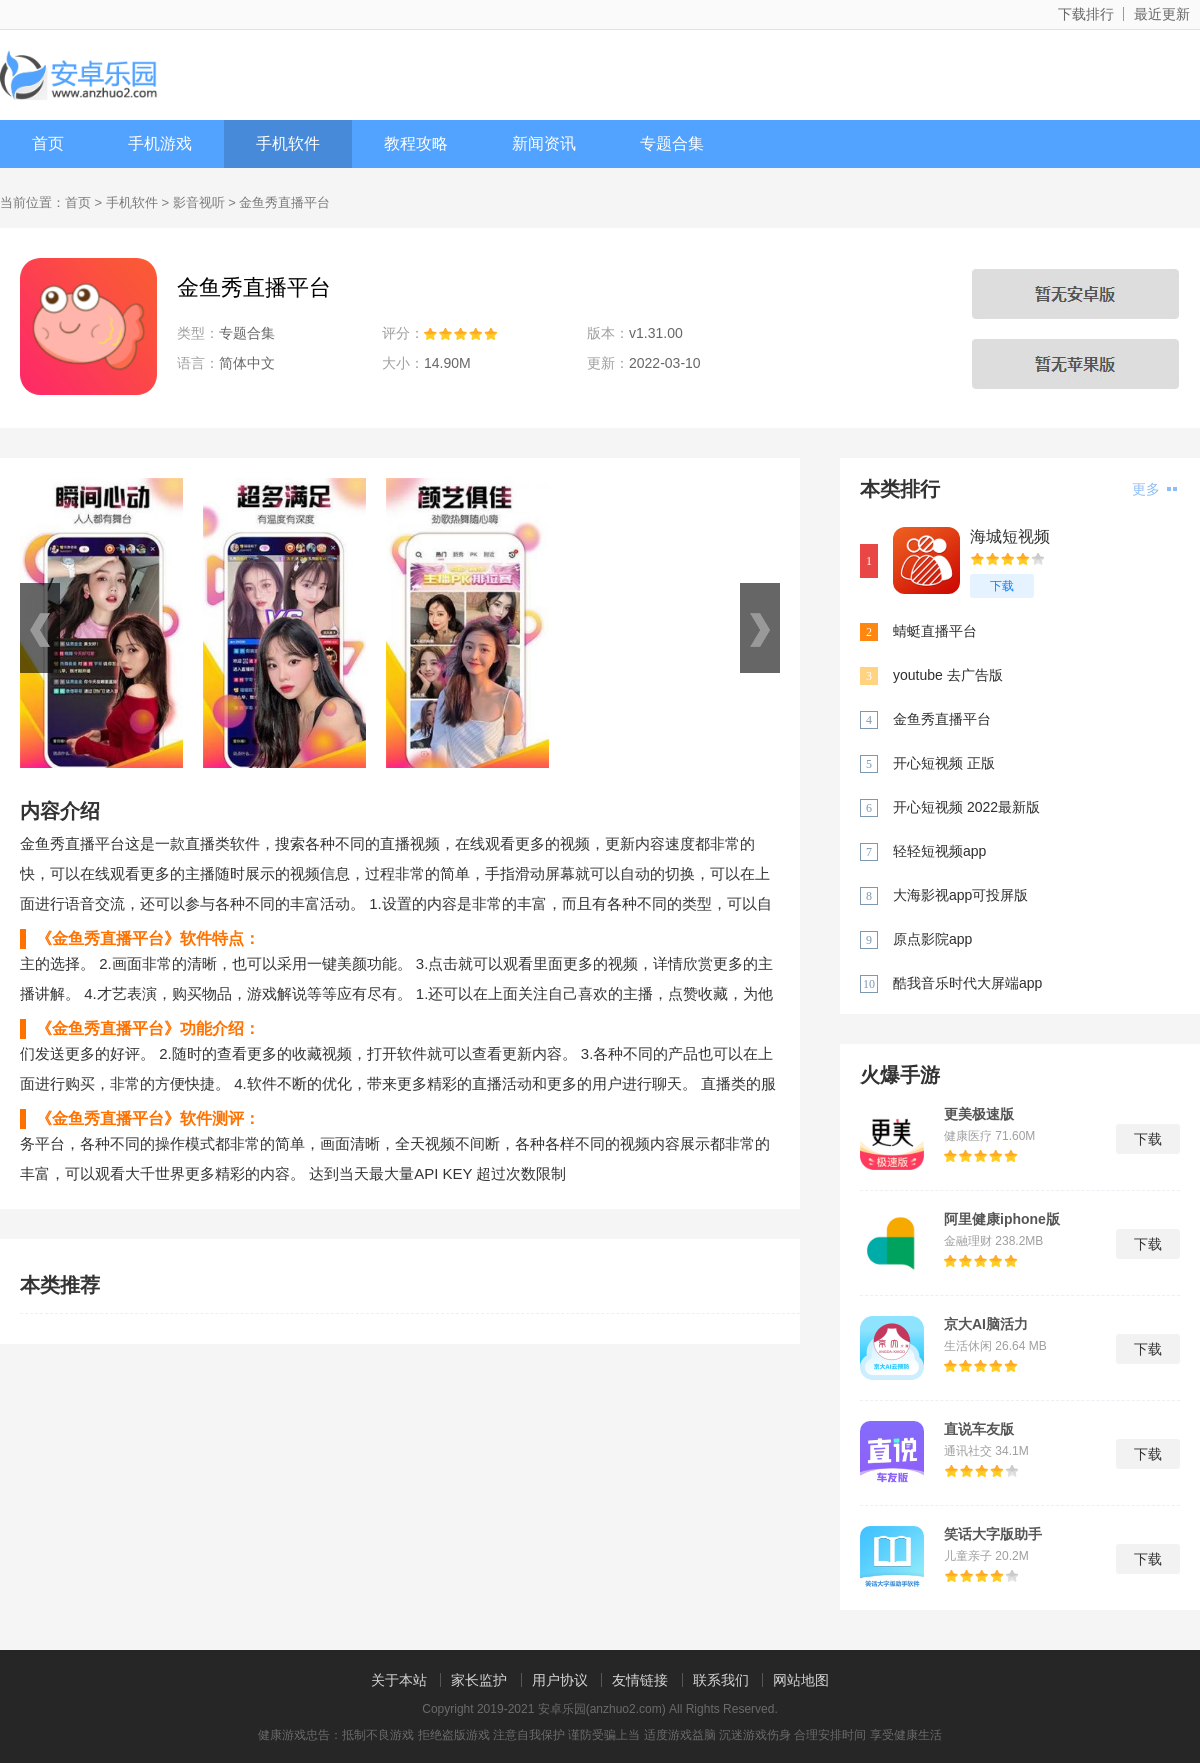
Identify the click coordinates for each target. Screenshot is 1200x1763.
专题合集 (672, 143)
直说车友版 (979, 1429)
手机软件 (288, 143)
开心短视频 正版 (944, 763)
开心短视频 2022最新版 (966, 807)
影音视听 (199, 202)
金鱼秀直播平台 (942, 719)
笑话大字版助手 (993, 1534)
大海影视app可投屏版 (960, 895)
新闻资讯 (544, 143)
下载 (1002, 586)
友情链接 (640, 1680)
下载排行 (1086, 14)
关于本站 (399, 1680)
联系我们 (721, 1680)
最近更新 (1162, 14)
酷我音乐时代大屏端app (967, 983)
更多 (1154, 489)
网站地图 (801, 1680)
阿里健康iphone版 (1002, 1219)
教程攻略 (416, 143)
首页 (48, 143)
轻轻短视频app (939, 851)
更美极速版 (979, 1114)
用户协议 (560, 1680)
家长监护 (479, 1680)
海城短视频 (1010, 536)
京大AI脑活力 (986, 1324)
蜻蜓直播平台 (935, 631)
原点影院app (932, 939)
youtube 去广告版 (948, 675)
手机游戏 (160, 143)
